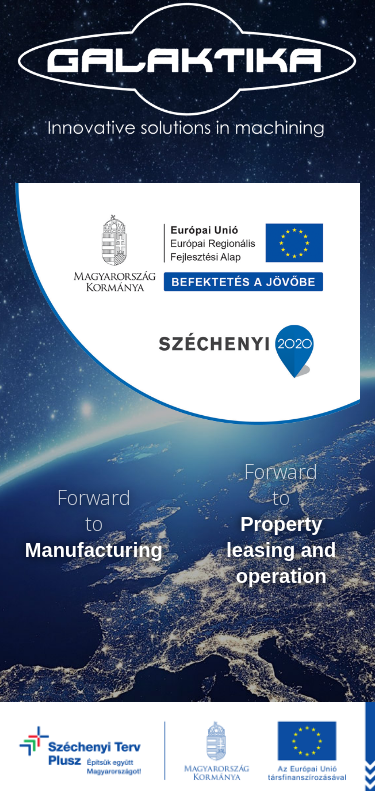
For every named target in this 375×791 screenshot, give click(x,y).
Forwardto (94, 523)
